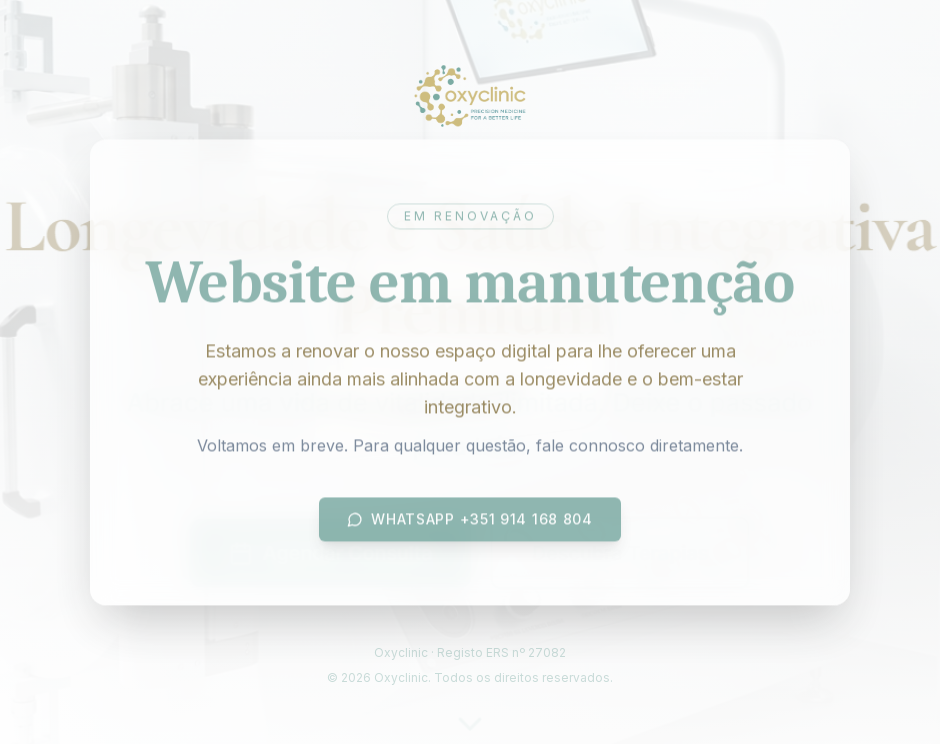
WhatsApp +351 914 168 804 (470, 520)
